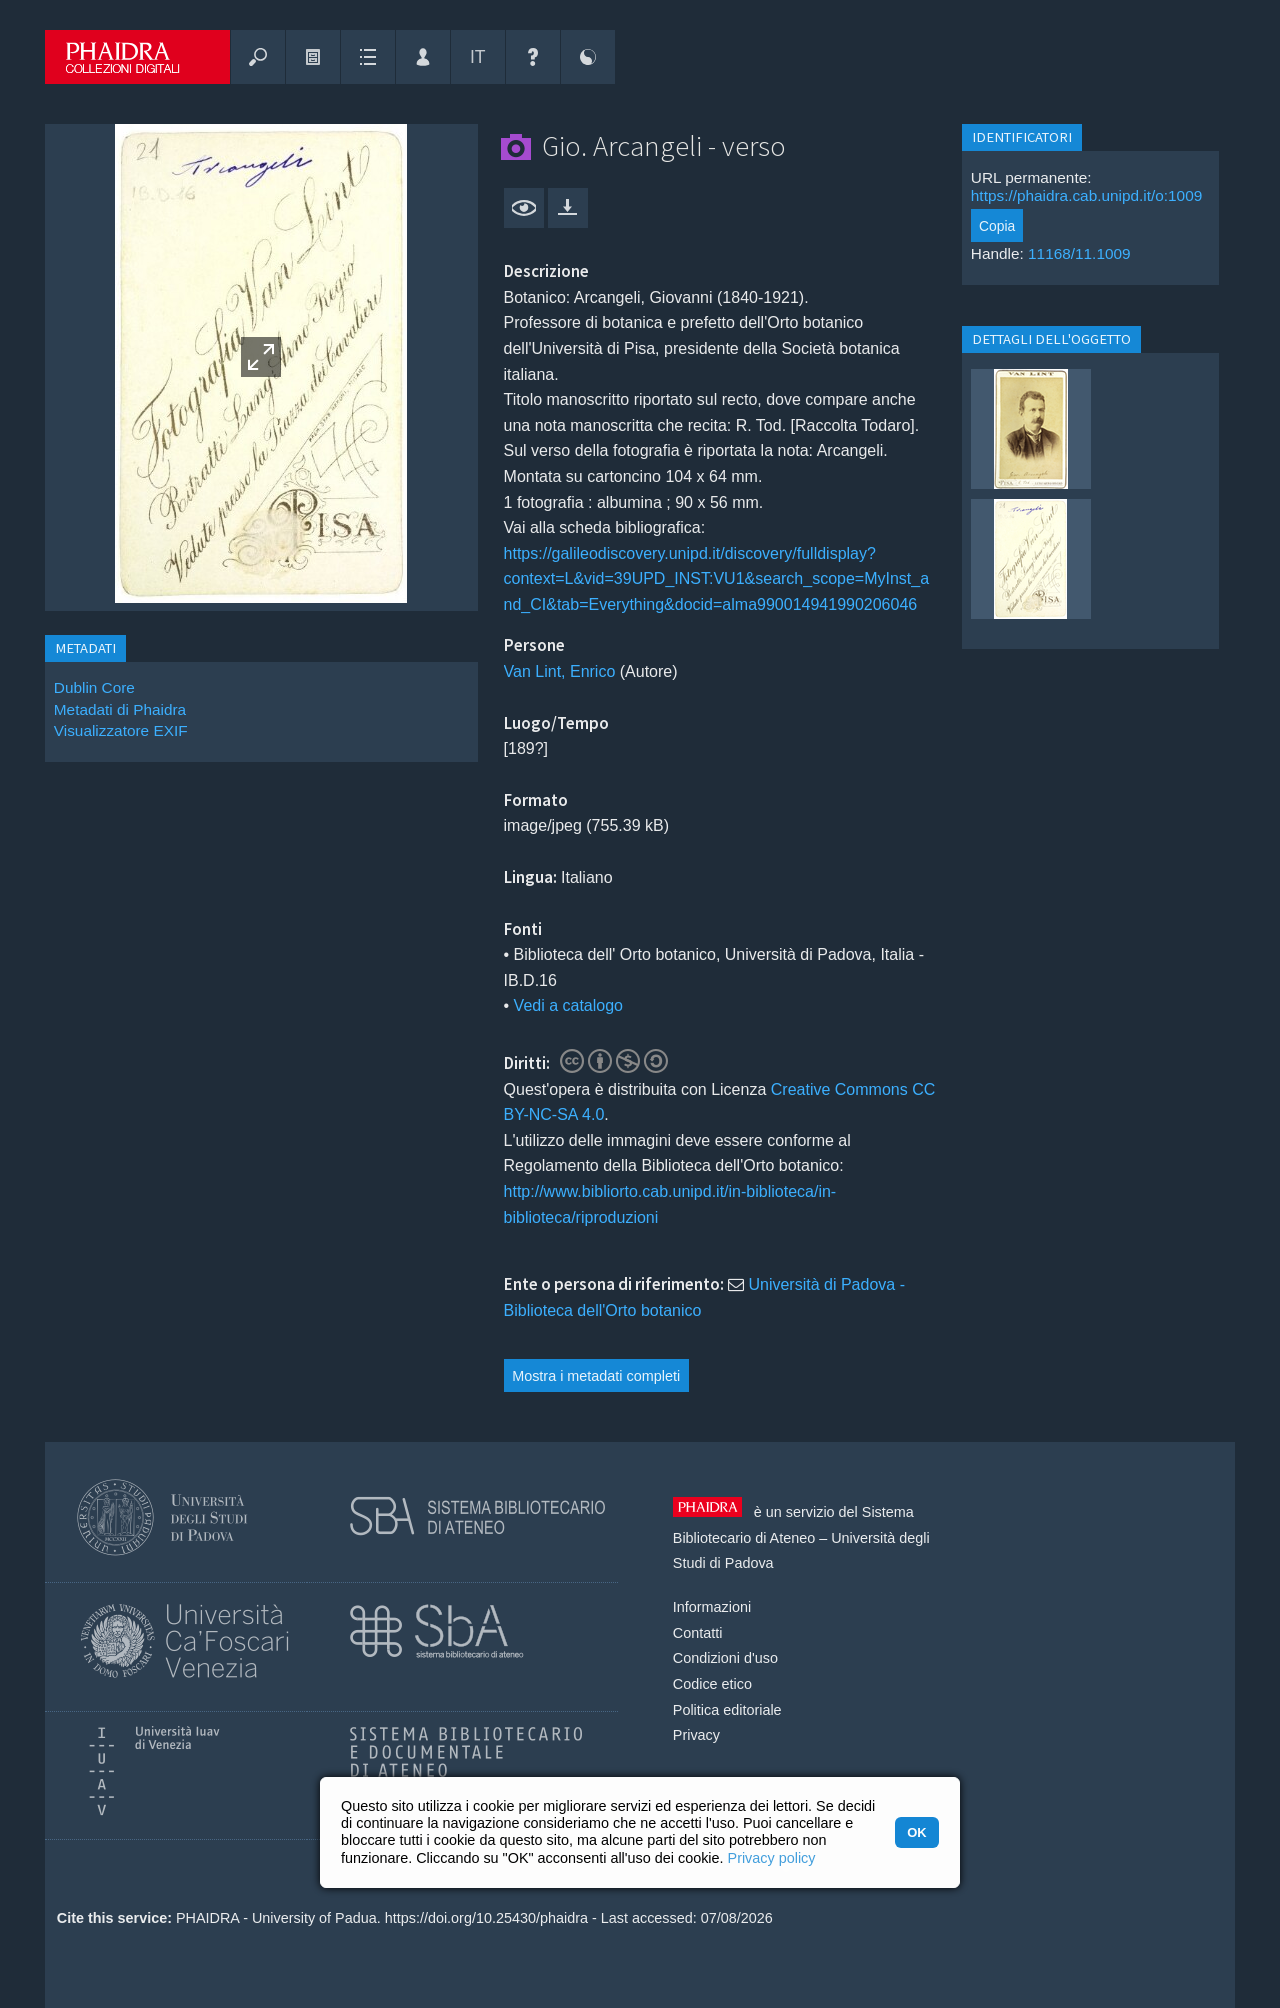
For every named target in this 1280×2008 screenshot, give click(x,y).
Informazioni (712, 1607)
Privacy (696, 1735)
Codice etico (712, 1684)
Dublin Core (94, 687)
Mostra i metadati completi (596, 1376)
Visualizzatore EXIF (121, 730)
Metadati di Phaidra (120, 709)
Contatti (698, 1633)
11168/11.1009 (1079, 253)
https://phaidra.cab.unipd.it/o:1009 (1086, 195)
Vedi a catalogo (568, 1005)
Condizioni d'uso (725, 1658)
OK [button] (916, 1832)
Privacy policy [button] (772, 1858)
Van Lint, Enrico (560, 671)
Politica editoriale (727, 1710)
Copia (997, 226)
